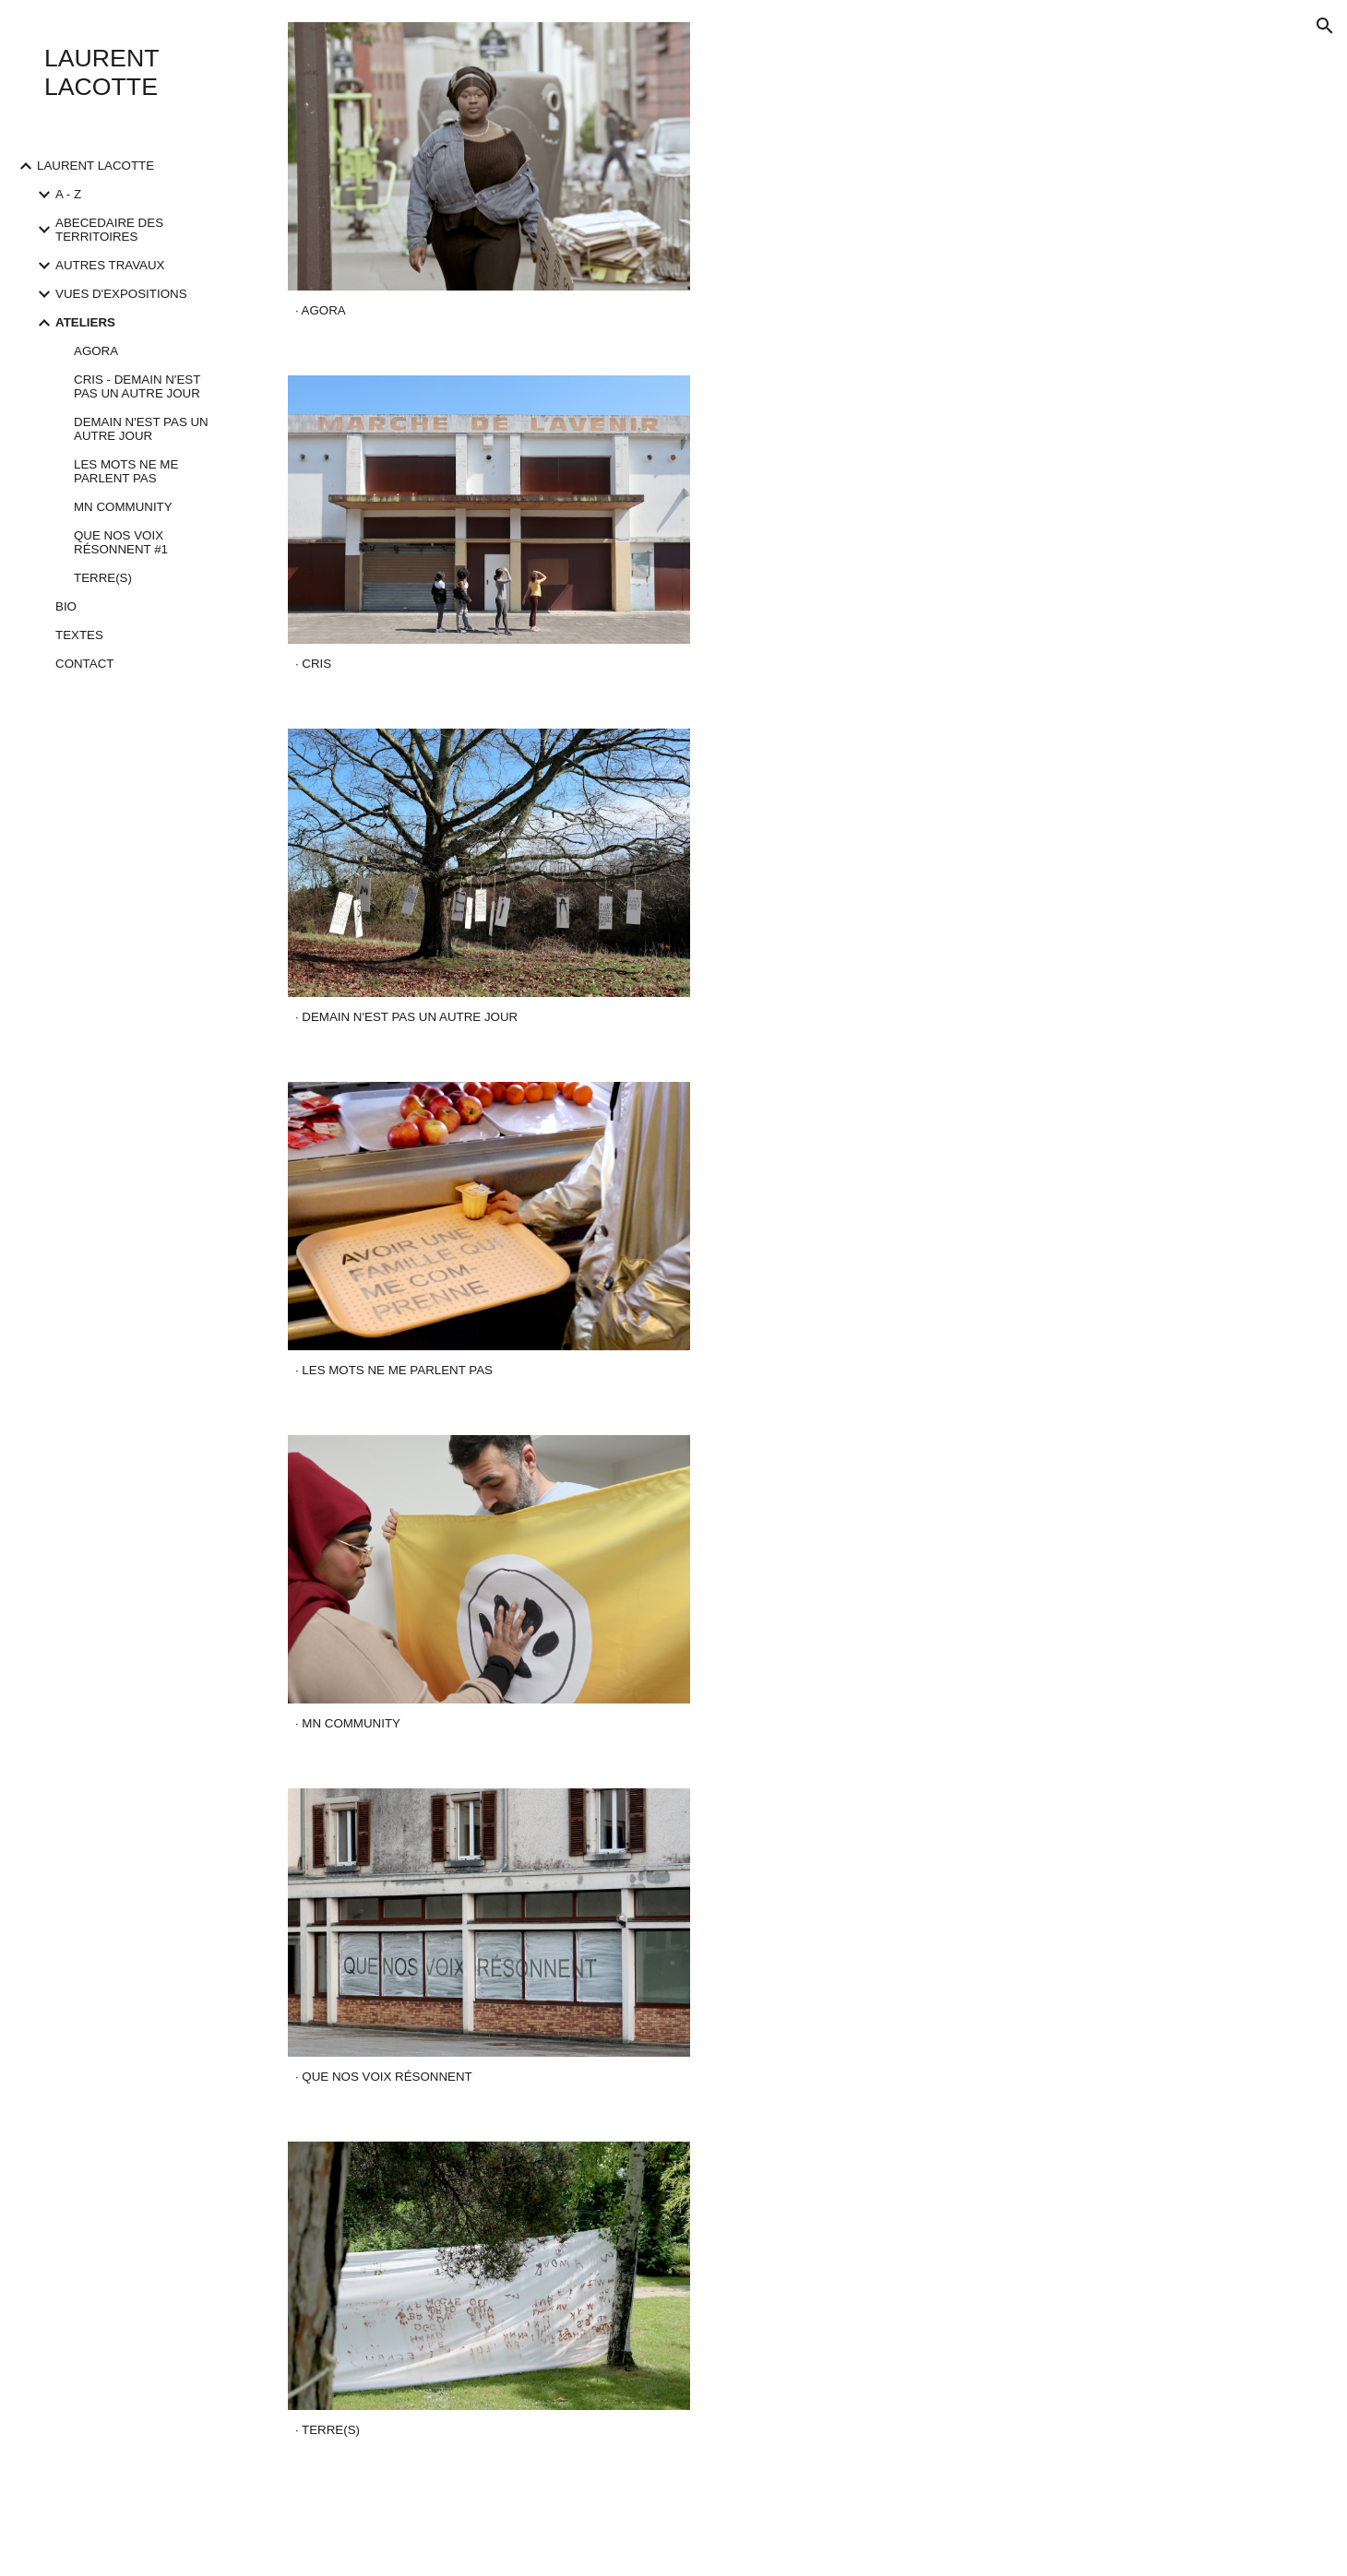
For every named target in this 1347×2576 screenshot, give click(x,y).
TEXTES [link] (79, 635)
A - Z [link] (68, 194)
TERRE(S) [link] (103, 578)
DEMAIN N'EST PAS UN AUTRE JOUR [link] (141, 429)
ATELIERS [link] (85, 322)
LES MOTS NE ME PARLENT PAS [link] (126, 471)
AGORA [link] (96, 351)
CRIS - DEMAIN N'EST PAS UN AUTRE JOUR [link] (137, 386)
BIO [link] (66, 606)
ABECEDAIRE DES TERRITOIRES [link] (109, 229)
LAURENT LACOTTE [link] (95, 165)
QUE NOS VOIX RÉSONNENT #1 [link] (121, 542)
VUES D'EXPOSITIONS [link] (121, 294)
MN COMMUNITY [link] (123, 507)
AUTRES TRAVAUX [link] (110, 265)
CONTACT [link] (84, 664)
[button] (1325, 26)
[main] (489, 311)
